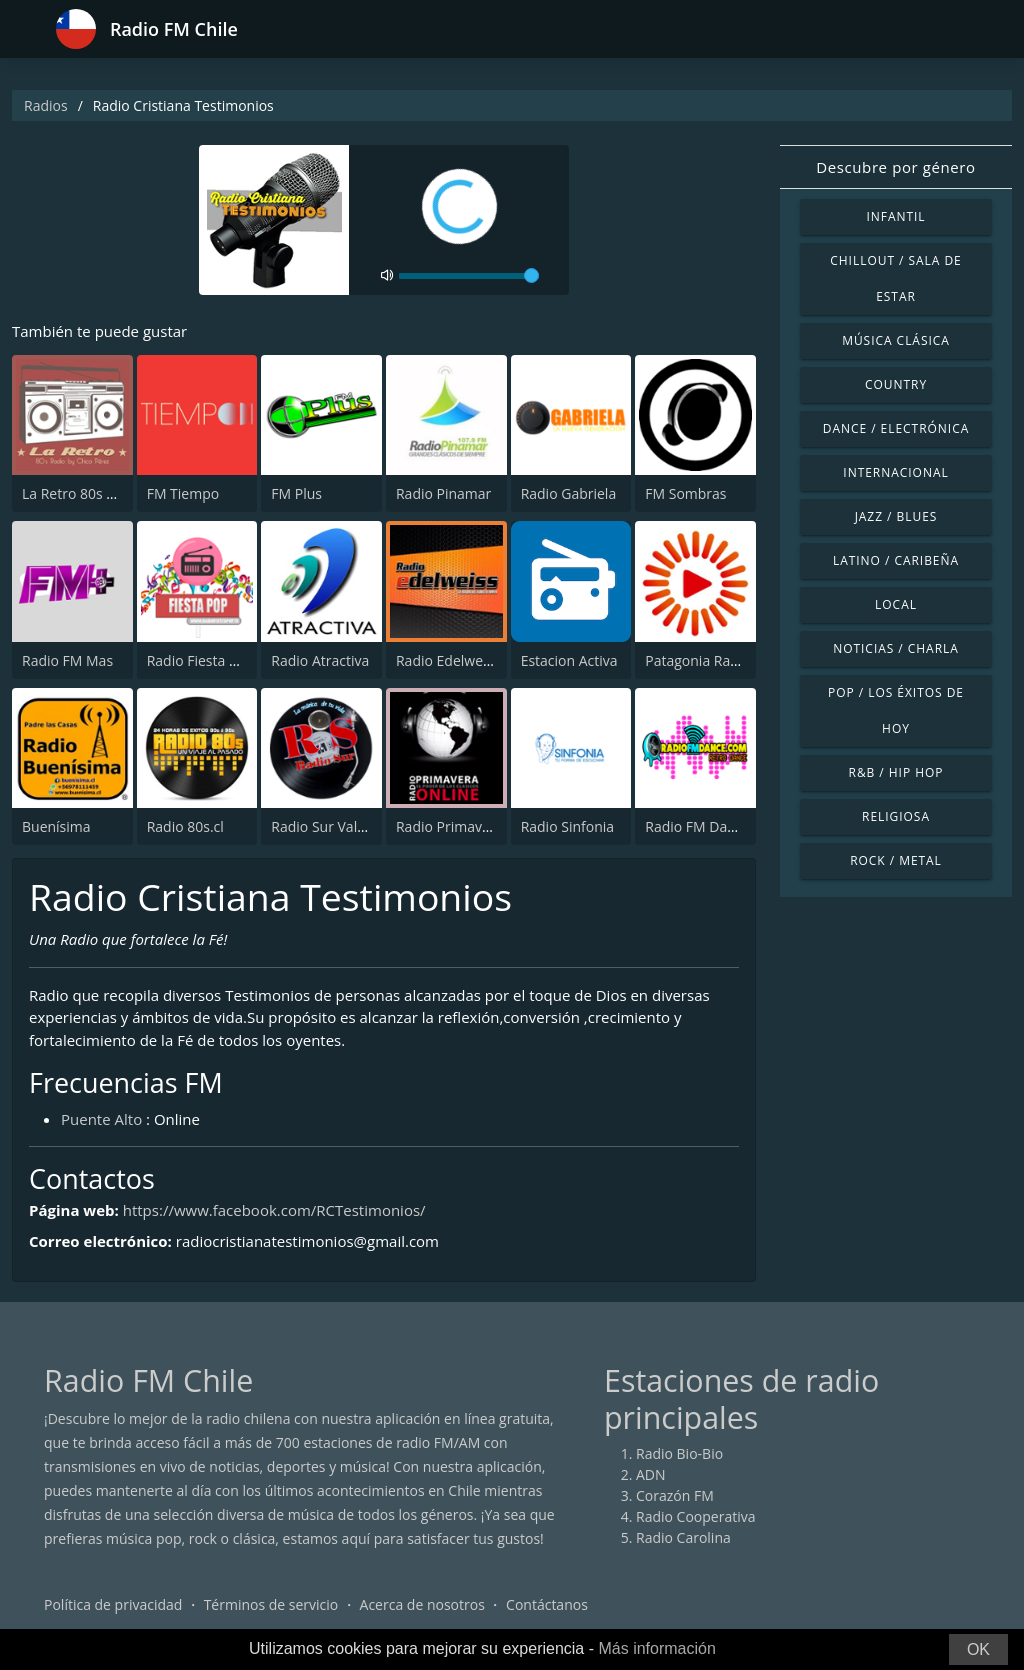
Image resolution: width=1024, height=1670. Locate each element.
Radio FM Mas (67, 660)
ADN (651, 1474)
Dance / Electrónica (896, 428)
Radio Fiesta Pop (201, 660)
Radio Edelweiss (448, 660)
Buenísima (56, 826)
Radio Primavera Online (473, 826)
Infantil (895, 216)
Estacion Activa (569, 660)
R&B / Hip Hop (896, 772)
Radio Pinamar (443, 493)
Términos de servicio (271, 1604)
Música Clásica (896, 340)
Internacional (895, 472)
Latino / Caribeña (896, 560)
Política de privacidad (113, 1604)
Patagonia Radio (697, 660)
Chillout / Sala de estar (895, 278)
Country (896, 384)
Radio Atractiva (320, 660)
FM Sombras (685, 493)
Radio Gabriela (569, 493)
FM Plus (296, 493)
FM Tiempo (183, 493)
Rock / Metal (896, 860)
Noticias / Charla (896, 648)
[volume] (469, 276)
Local (896, 604)
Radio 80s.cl (185, 826)
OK (978, 1649)
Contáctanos (547, 1604)
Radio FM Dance (697, 826)
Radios (46, 105)
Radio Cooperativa (695, 1516)
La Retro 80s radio (81, 493)
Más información (656, 1648)
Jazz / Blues (896, 516)
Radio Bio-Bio (679, 1453)
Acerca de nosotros (422, 1604)
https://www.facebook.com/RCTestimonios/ (274, 1210)
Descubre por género (895, 167)
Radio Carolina (683, 1537)
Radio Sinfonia (567, 826)
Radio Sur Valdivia (329, 826)
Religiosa (896, 816)
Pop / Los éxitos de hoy (896, 710)
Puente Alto (101, 1119)
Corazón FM (675, 1495)
